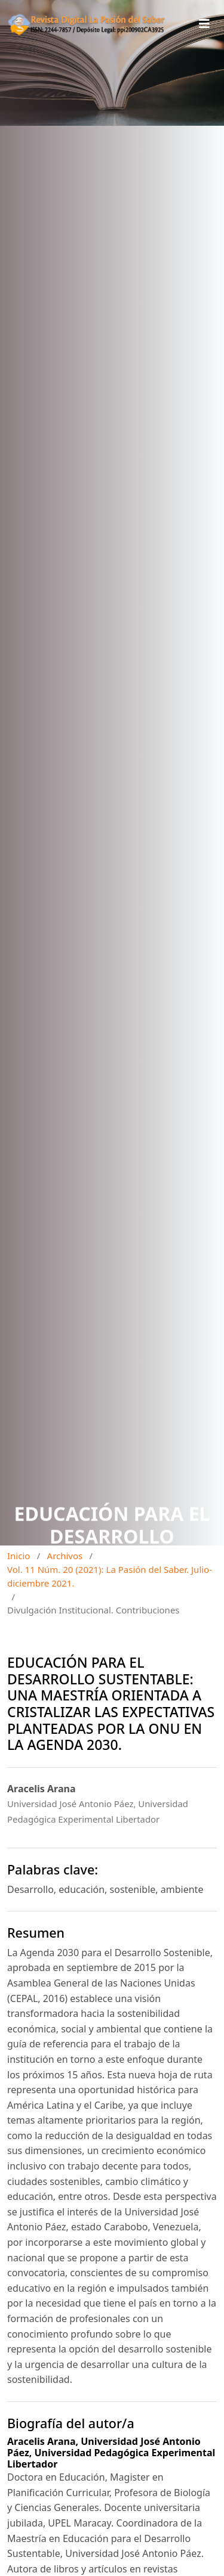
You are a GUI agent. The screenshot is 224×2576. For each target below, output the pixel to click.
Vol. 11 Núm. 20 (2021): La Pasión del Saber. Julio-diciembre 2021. (109, 1576)
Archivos (65, 1556)
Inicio (18, 1556)
